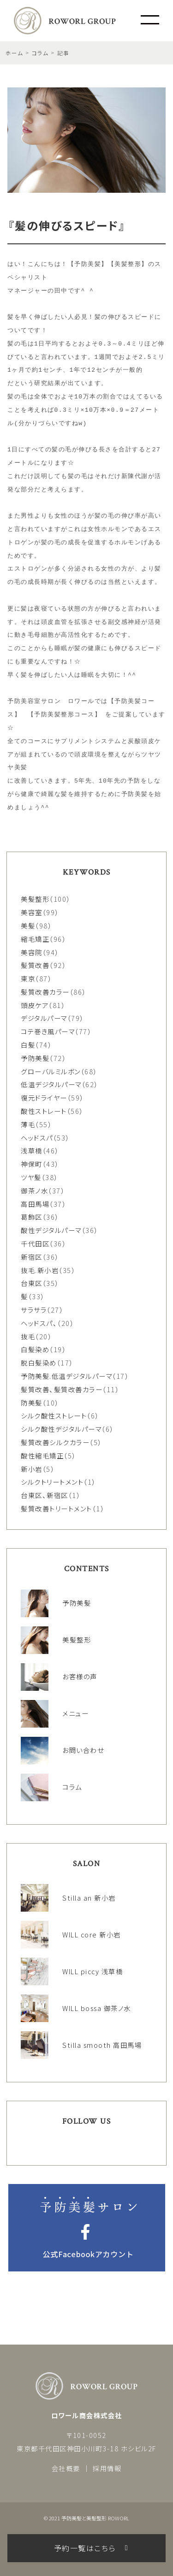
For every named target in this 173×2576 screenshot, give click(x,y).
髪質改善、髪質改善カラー (61, 1389)
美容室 (31, 912)
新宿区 (31, 1257)
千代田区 (35, 1243)
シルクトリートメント (52, 1482)
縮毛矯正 (35, 939)
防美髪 (31, 1402)
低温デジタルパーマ (51, 1084)
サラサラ (34, 1309)
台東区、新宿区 (44, 1495)
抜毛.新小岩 (40, 1270)
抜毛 (28, 1336)
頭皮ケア (34, 1005)
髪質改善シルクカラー (55, 1442)
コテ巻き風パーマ (48, 1031)
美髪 (28, 925)
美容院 (31, 952)
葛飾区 (31, 1217)
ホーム (15, 53)
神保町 (31, 1164)
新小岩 (31, 1469)
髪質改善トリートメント (56, 1508)
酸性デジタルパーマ (51, 1230)
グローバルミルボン (51, 1071)
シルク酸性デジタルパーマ (61, 1429)
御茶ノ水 (34, 1190)
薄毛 (28, 1124)
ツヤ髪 (31, 1177)
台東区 (31, 1283)
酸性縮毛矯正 (42, 1455)
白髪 (28, 1044)
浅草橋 (31, 1150)
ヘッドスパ (37, 1137)
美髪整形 (35, 899)
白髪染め (35, 1349)
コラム (40, 53)
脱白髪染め (39, 1362)
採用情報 (107, 2468)
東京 (28, 978)
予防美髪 (35, 1058)
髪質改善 (35, 965)
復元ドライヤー (44, 1097)
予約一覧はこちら (85, 2547)
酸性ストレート (44, 1111)
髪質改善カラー (45, 992)
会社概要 (66, 2468)
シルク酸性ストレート (54, 1415)
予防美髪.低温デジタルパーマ (66, 1376)
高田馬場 (35, 1204)
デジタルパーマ (44, 1018)
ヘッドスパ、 (39, 1323)
